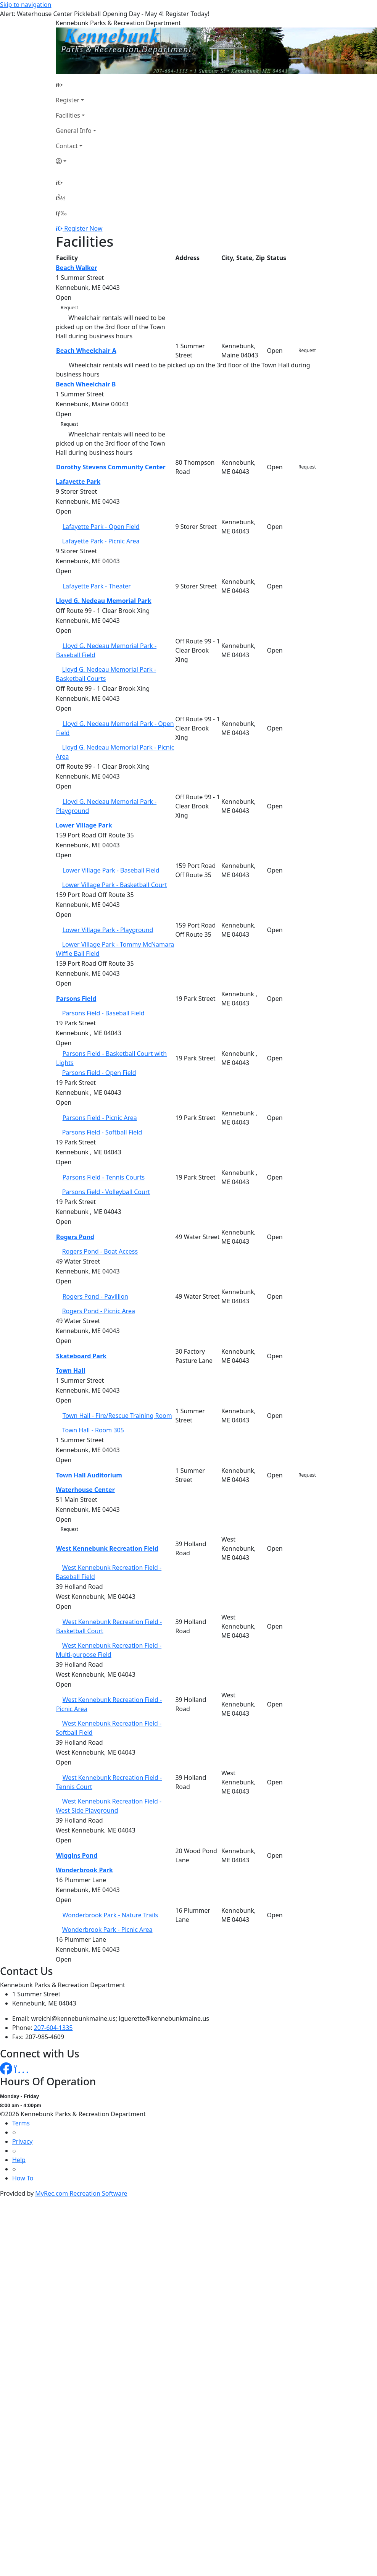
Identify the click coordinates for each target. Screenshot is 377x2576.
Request (69, 307)
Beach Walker (76, 267)
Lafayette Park (78, 481)
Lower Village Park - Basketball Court (114, 885)
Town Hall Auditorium (89, 1475)
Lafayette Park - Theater (97, 586)
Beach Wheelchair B (86, 384)
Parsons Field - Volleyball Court (106, 1192)
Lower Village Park (84, 825)
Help (19, 2160)
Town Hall (70, 1370)
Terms (21, 2123)
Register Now (83, 228)
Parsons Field (76, 998)
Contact (67, 146)
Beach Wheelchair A (86, 350)
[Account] (76, 161)
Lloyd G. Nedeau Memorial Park (103, 600)
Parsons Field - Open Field (99, 1072)
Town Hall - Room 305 (93, 1430)
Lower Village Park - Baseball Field (111, 870)
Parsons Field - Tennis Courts (104, 1177)
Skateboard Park (81, 1356)
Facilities (68, 115)
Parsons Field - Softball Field (102, 1132)
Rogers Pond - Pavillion (95, 1296)
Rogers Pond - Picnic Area (98, 1311)
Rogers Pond (75, 1237)
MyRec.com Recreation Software (81, 2193)
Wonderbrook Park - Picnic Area (107, 1929)
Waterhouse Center (85, 1489)
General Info (74, 130)
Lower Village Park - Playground (108, 930)
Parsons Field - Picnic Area (100, 1117)
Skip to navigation (25, 4)
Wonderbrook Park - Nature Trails (110, 1915)
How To (22, 2178)
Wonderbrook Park (84, 1870)
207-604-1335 (53, 2027)
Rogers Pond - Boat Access (100, 1251)
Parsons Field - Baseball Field (103, 1013)
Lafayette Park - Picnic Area (101, 541)
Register (67, 100)
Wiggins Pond (76, 1855)
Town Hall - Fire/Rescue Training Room (117, 1415)
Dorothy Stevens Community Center (111, 467)
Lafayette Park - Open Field (101, 526)
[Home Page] (76, 84)
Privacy (22, 2141)
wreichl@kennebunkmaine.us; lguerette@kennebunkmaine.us (120, 2018)
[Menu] (61, 213)
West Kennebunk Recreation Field (107, 1548)
